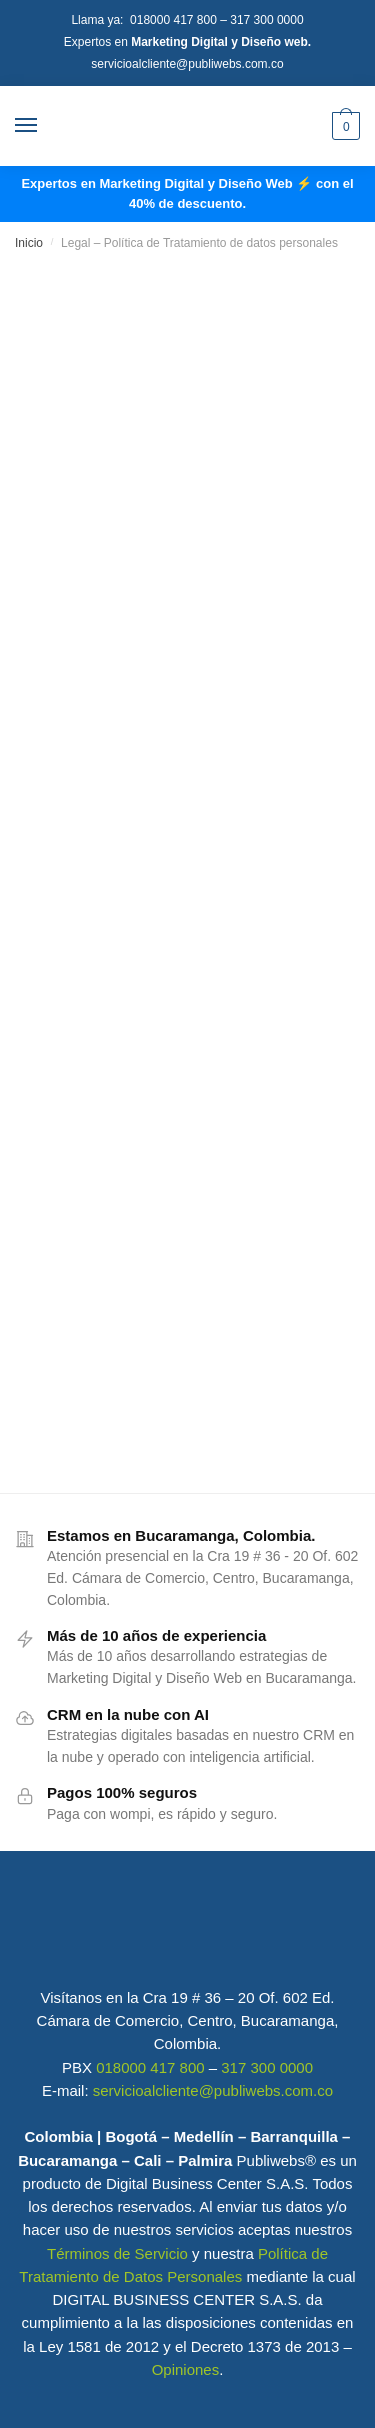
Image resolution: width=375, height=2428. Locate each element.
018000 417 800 (175, 20)
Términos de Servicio (117, 2253)
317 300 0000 (266, 20)
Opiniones (186, 2369)
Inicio (29, 243)
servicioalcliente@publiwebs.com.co (187, 64)
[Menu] (45, 126)
